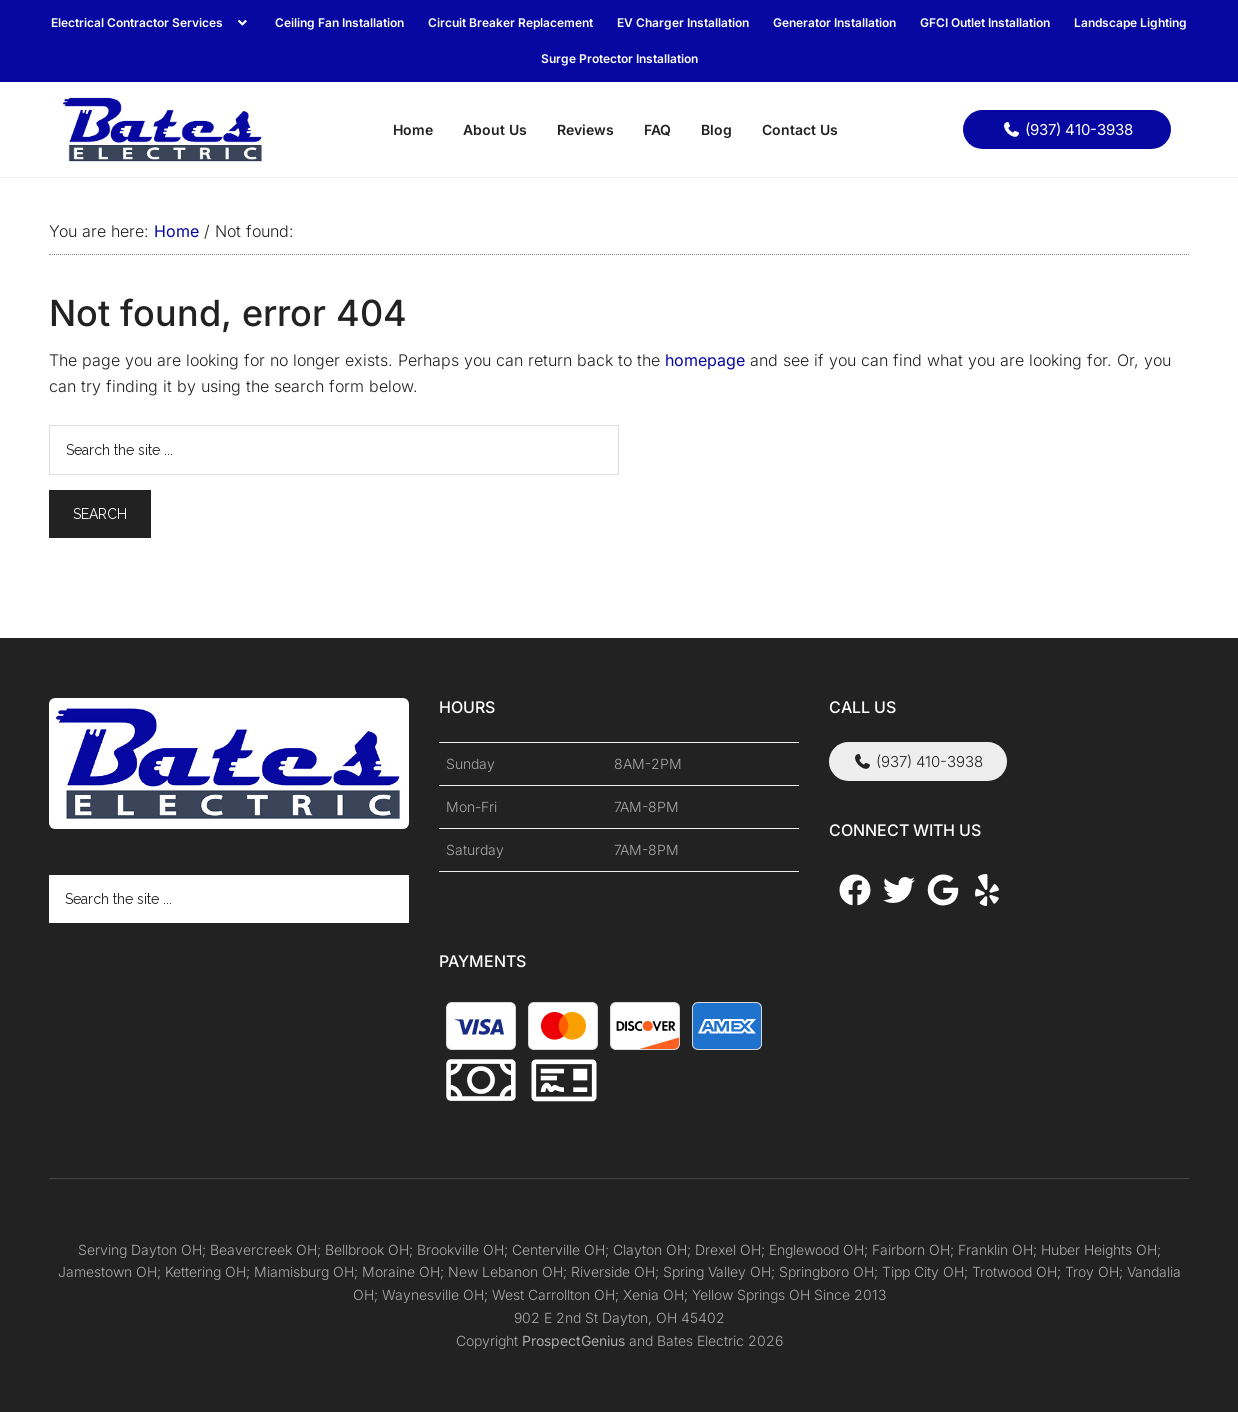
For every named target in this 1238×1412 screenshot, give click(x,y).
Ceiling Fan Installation (339, 22)
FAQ (657, 129)
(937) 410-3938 (1067, 129)
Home (413, 129)
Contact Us (800, 129)
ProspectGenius (573, 1340)
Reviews (585, 129)
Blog (716, 129)
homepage (705, 360)
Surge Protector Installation (619, 58)
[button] (151, 23)
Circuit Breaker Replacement (510, 22)
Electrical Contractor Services (151, 22)
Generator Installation (834, 22)
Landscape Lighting (1130, 22)
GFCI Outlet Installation (985, 22)
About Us (495, 129)
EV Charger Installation (683, 22)
